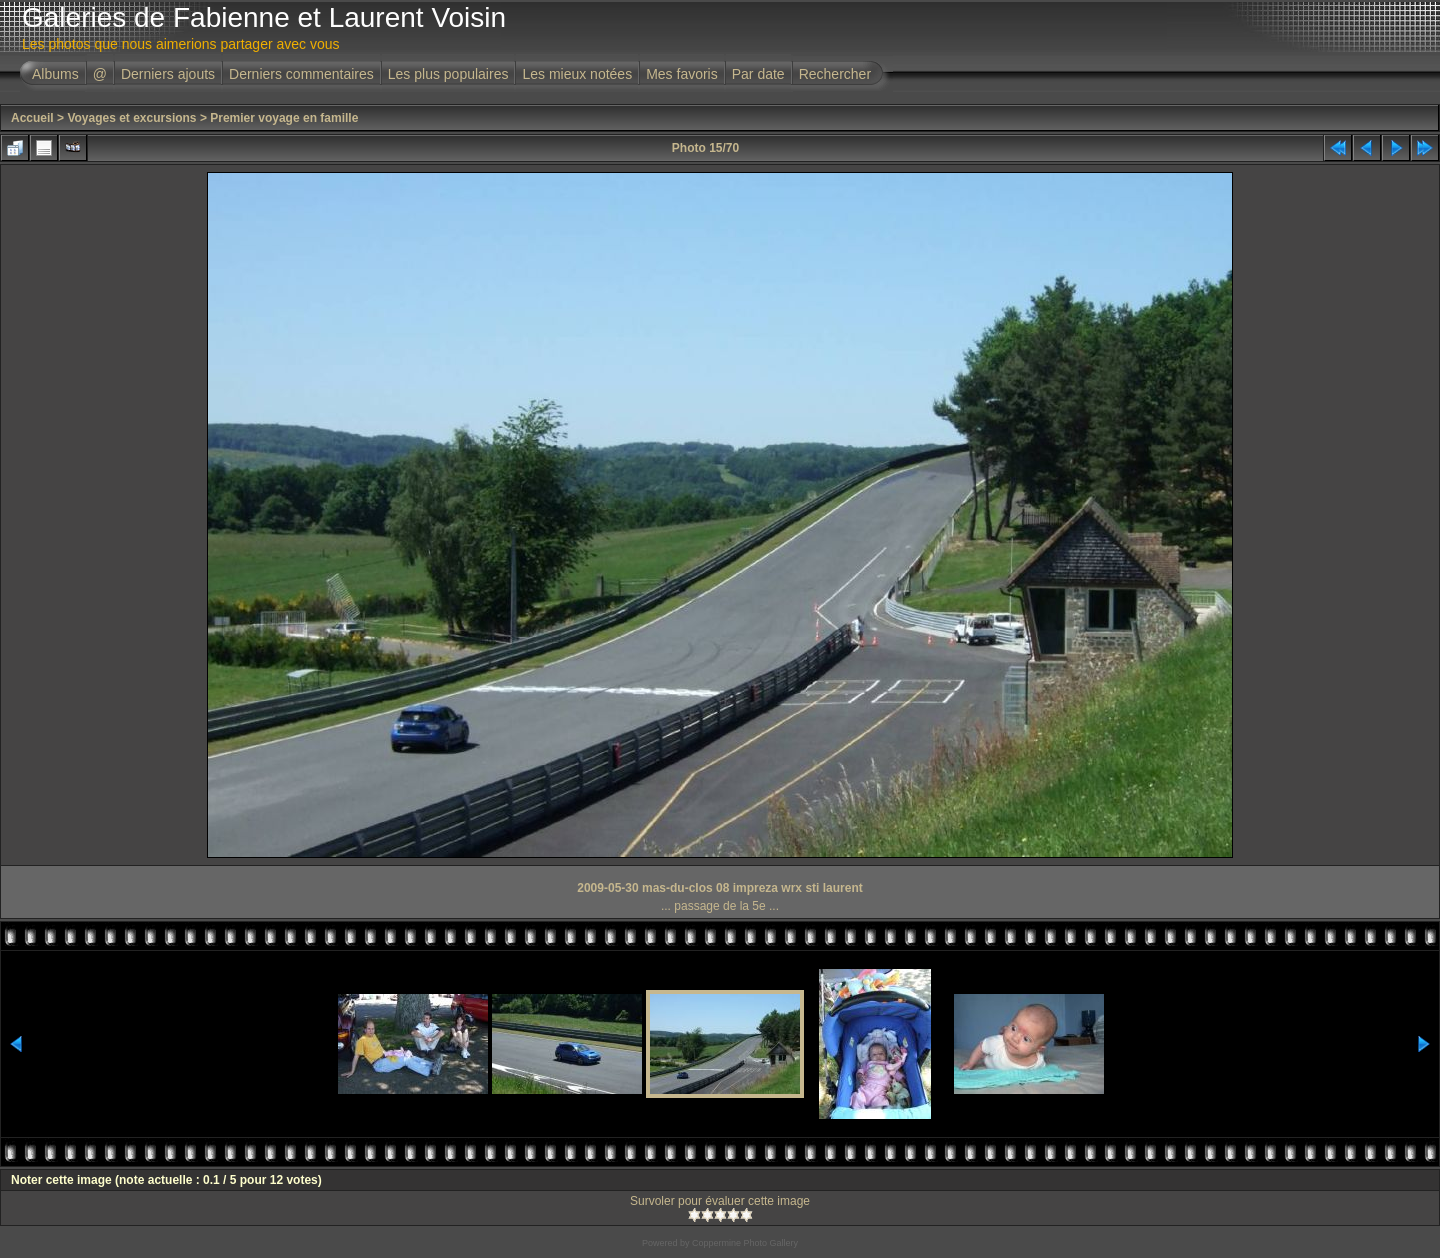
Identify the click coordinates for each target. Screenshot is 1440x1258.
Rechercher (835, 74)
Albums (55, 74)
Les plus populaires (448, 74)
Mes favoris (682, 74)
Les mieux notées (577, 74)
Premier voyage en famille (284, 118)
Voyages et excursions (131, 118)
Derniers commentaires (301, 74)
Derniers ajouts (168, 74)
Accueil (32, 118)
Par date (758, 74)
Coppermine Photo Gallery (745, 1243)
